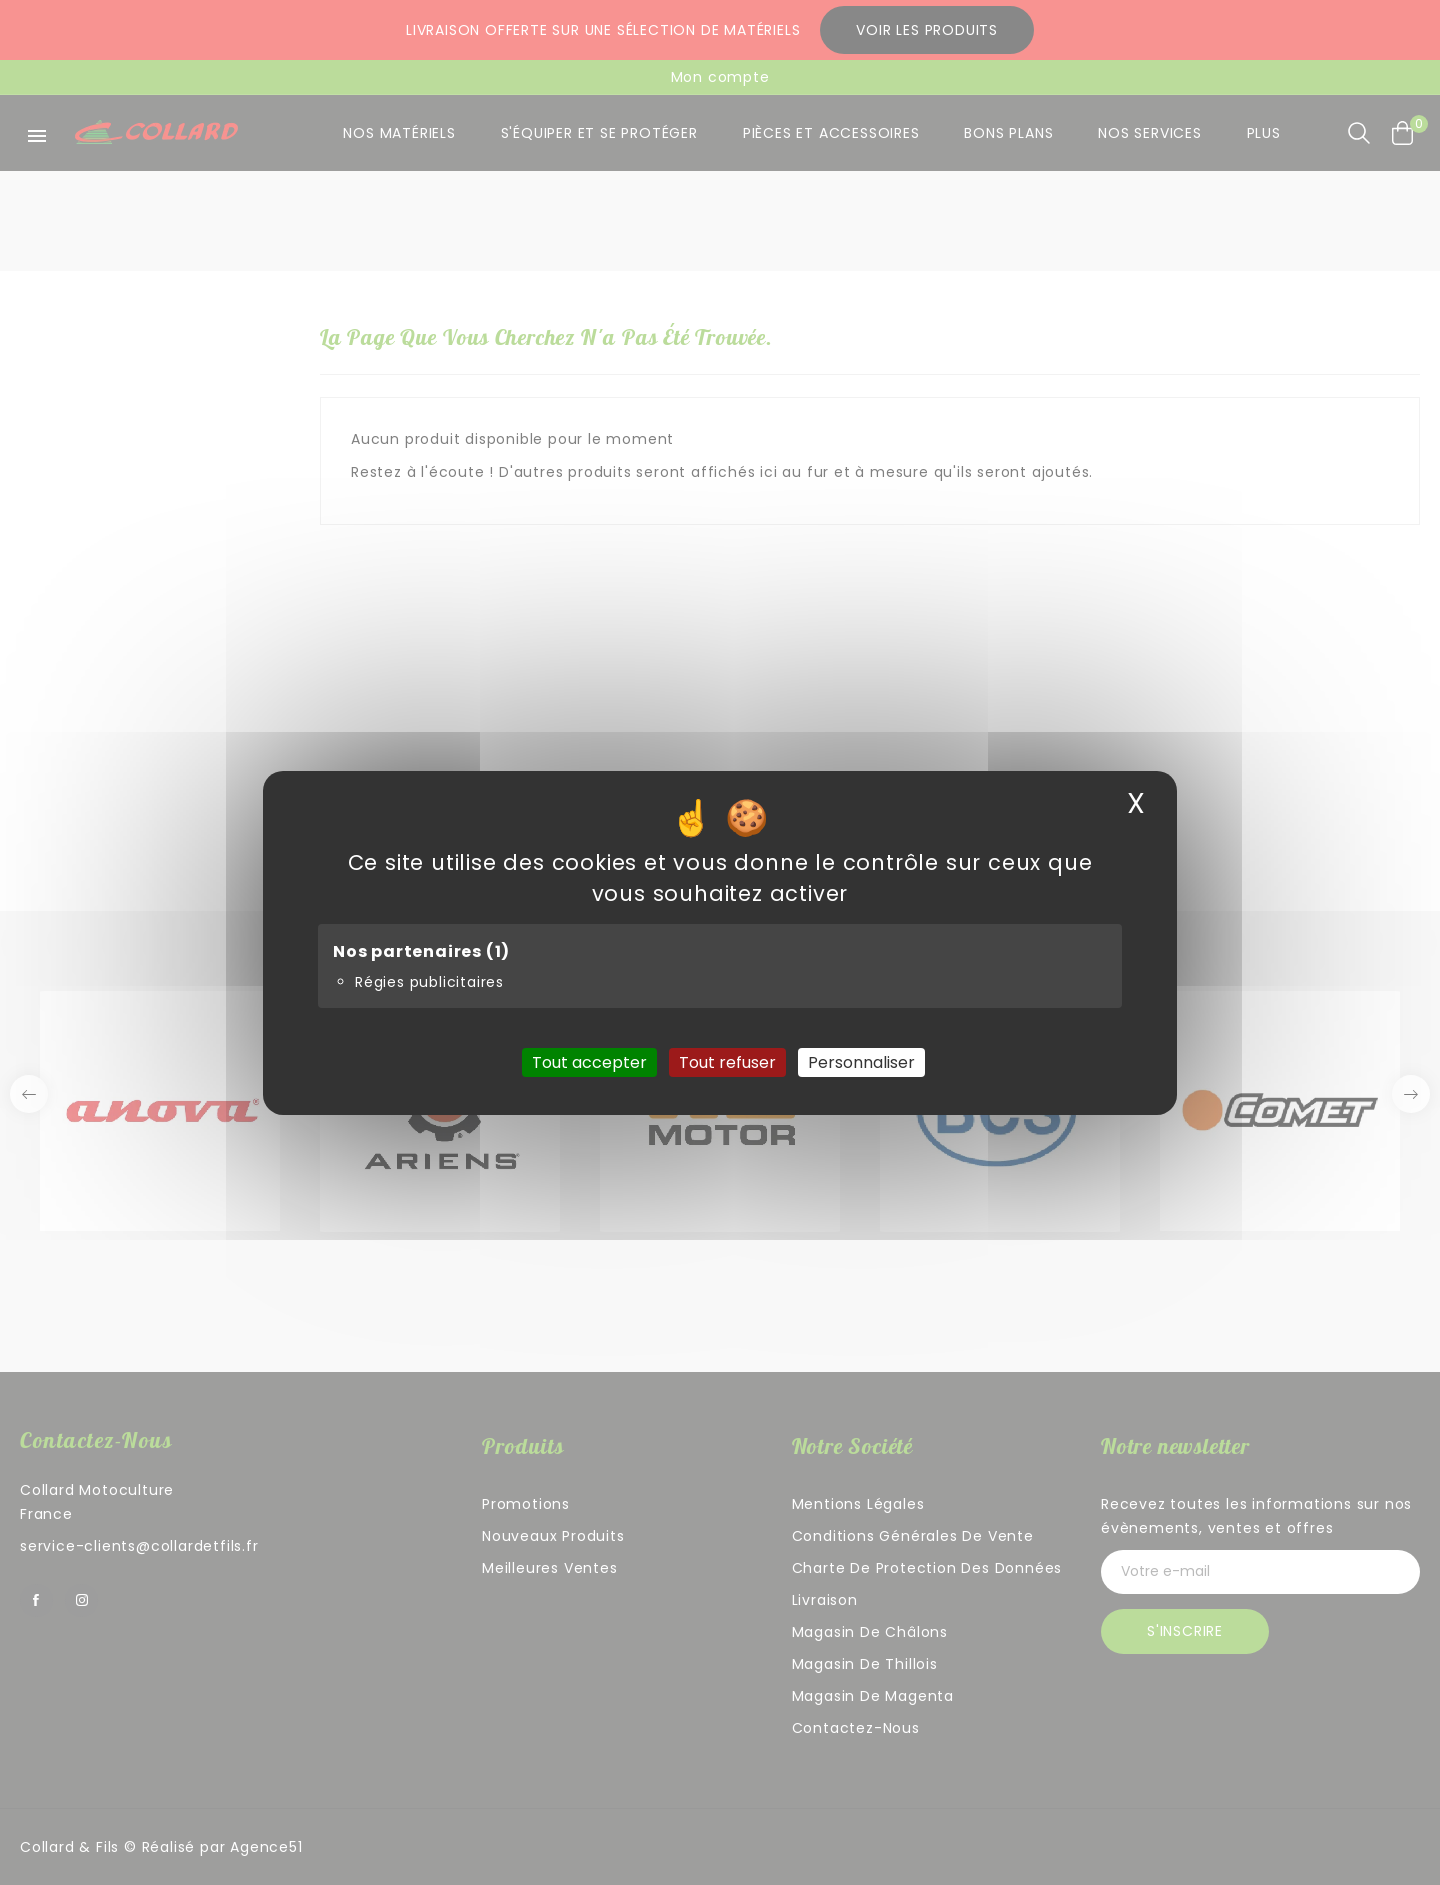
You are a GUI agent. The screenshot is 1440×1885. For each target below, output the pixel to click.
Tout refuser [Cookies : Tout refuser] (727, 1061)
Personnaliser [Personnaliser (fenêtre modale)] (861, 1061)
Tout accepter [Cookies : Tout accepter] (589, 1061)
